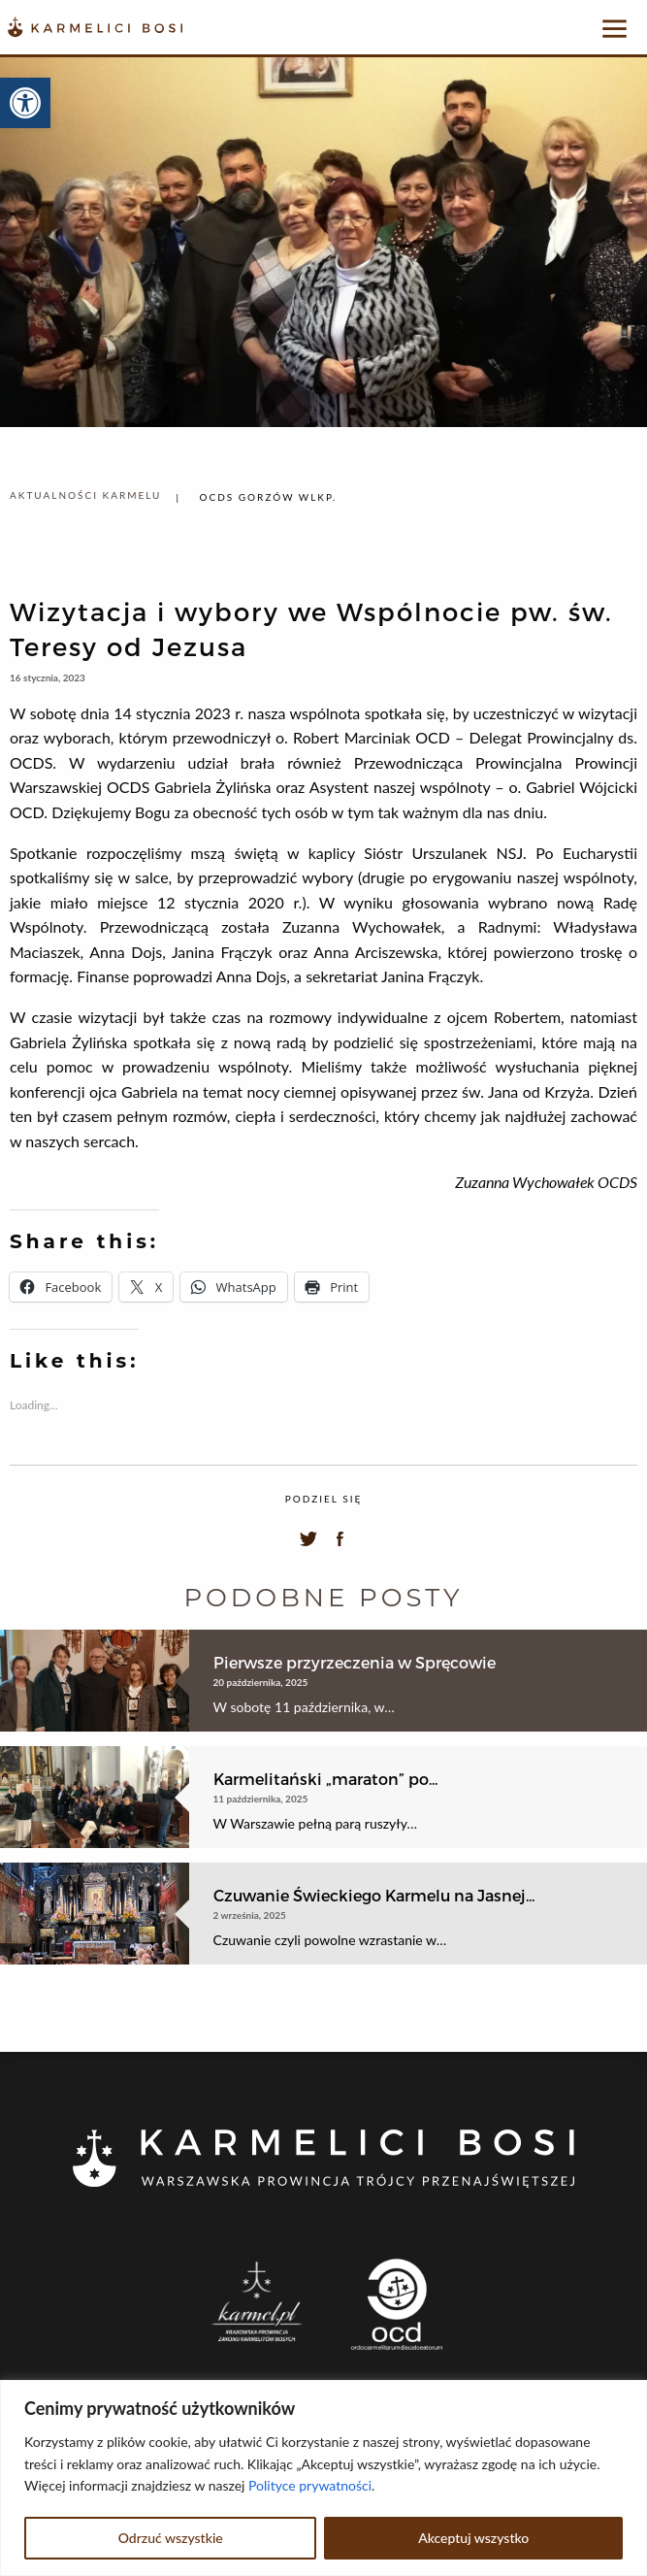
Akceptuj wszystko (473, 2537)
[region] (323, 2478)
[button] (25, 103)
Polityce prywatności (310, 2485)
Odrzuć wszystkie (170, 2537)
